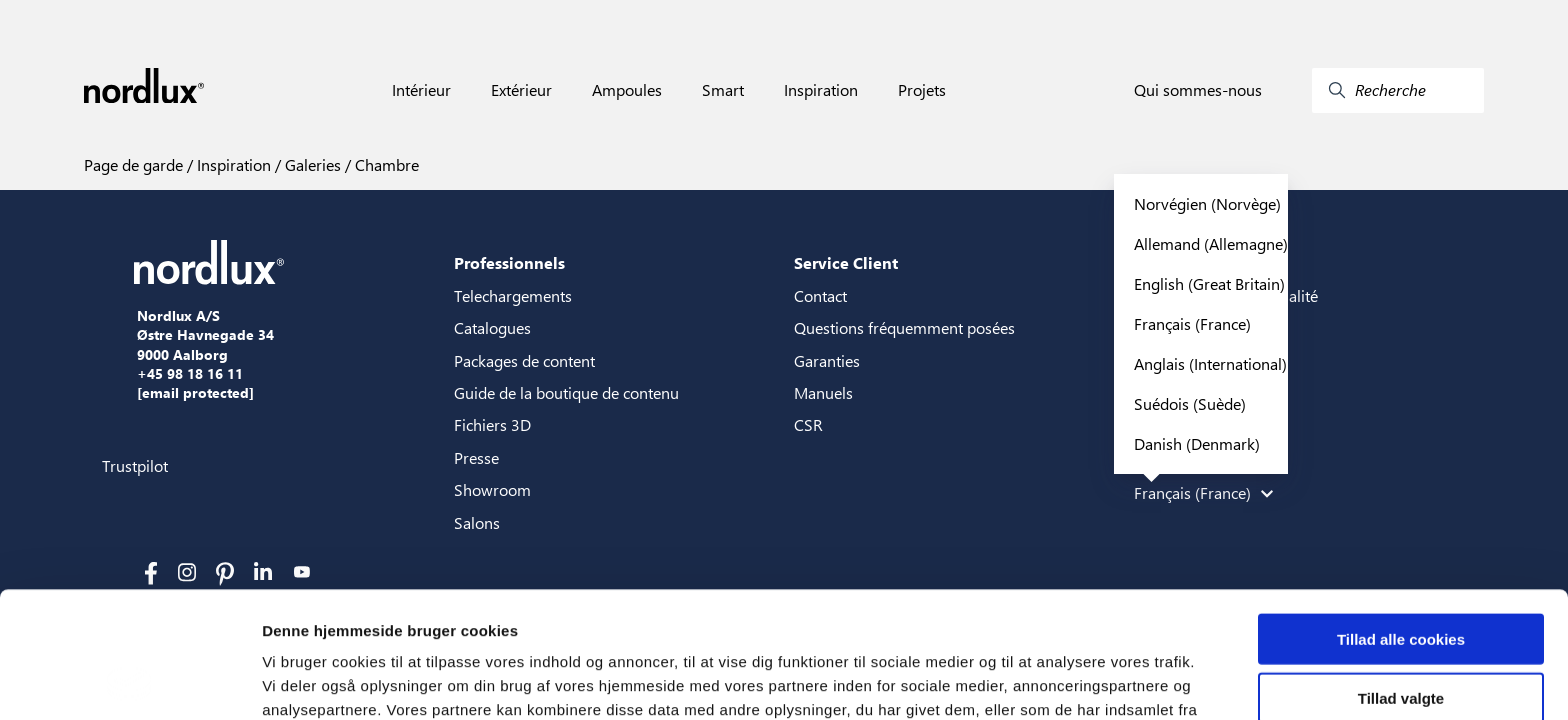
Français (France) (1192, 323)
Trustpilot (135, 465)
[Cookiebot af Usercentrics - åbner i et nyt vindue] (129, 681)
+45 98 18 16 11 (190, 374)
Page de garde (133, 164)
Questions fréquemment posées (904, 327)
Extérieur (521, 90)
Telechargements (513, 295)
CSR (808, 424)
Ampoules (627, 90)
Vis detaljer (1039, 680)
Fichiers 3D (492, 424)
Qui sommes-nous (1198, 90)
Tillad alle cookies (1401, 520)
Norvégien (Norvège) (1207, 203)
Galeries (311, 164)
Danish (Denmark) (1197, 443)
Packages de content (524, 360)
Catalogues (492, 327)
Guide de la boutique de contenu (566, 392)
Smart (723, 90)
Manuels (823, 392)
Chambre (385, 164)
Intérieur (421, 90)
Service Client (846, 262)
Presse (476, 457)
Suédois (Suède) (1190, 403)
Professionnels (509, 262)
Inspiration (821, 90)
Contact (820, 295)
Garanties (827, 360)
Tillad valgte (1401, 579)
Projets (922, 90)
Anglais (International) (1210, 363)
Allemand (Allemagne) (1211, 243)
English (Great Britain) (1209, 283)
